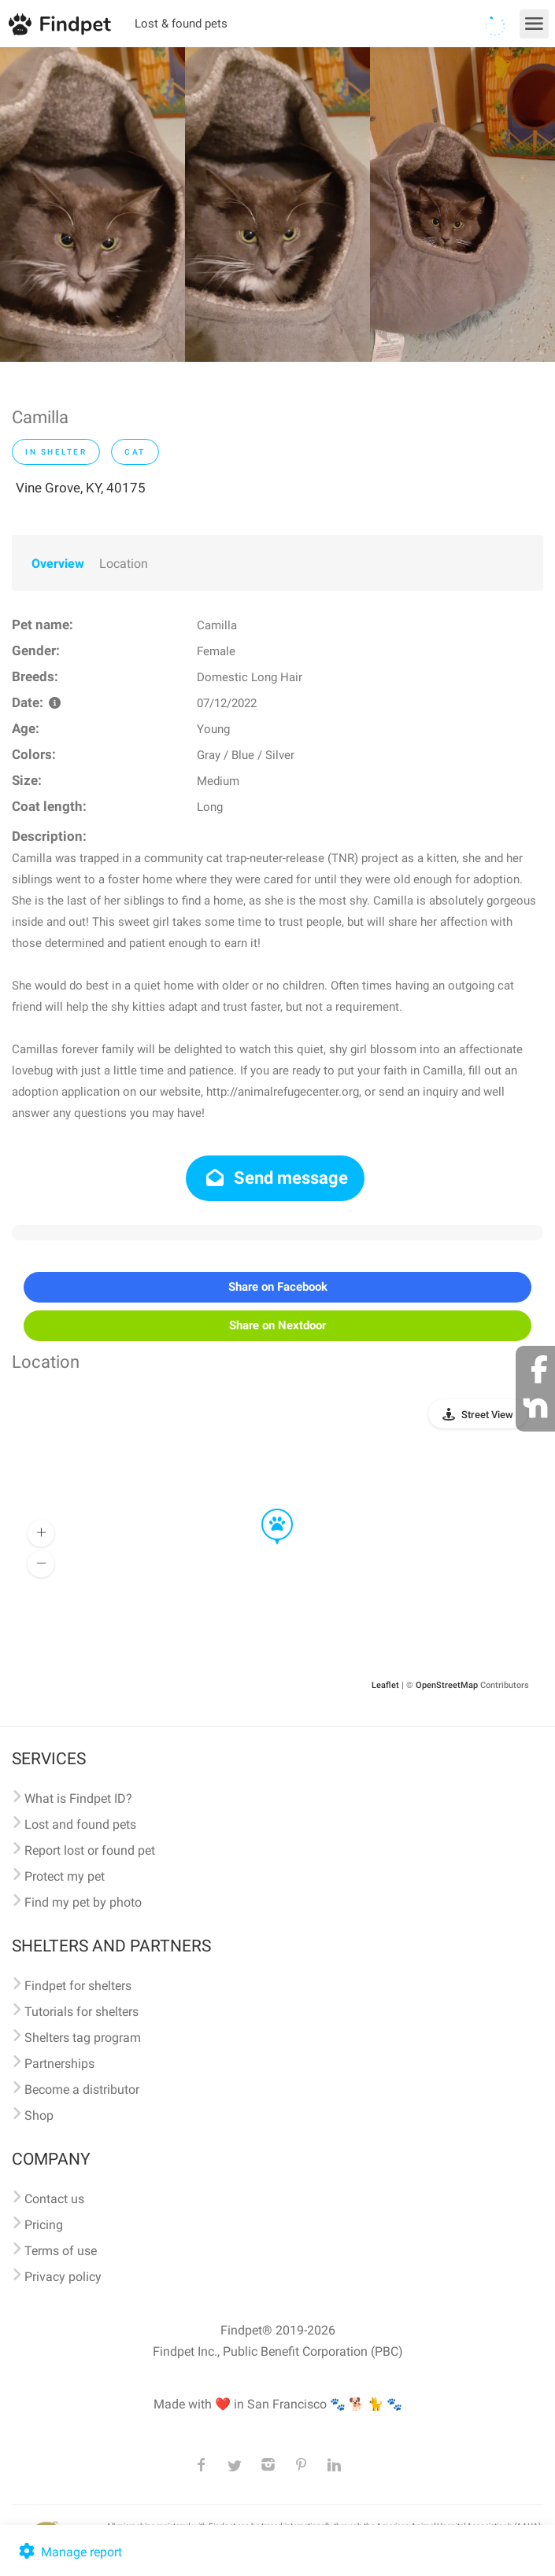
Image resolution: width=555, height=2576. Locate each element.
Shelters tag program (82, 2037)
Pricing (43, 2224)
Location (123, 563)
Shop (39, 2115)
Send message (275, 1178)
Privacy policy (63, 2276)
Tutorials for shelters (81, 2011)
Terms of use (60, 2250)
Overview (57, 563)
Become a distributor (81, 2089)
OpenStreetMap (447, 1685)
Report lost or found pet (89, 1850)
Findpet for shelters (77, 1985)
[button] (266, 1509)
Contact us (54, 2198)
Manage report (69, 2552)
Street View (487, 1415)
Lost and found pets (80, 1824)
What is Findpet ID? (78, 1798)
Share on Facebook (277, 1287)
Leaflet (385, 1685)
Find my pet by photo (83, 1902)
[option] (92, 204)
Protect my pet (64, 1876)
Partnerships (59, 2063)
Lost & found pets (181, 24)
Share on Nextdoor (277, 1325)
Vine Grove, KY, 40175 (81, 488)
